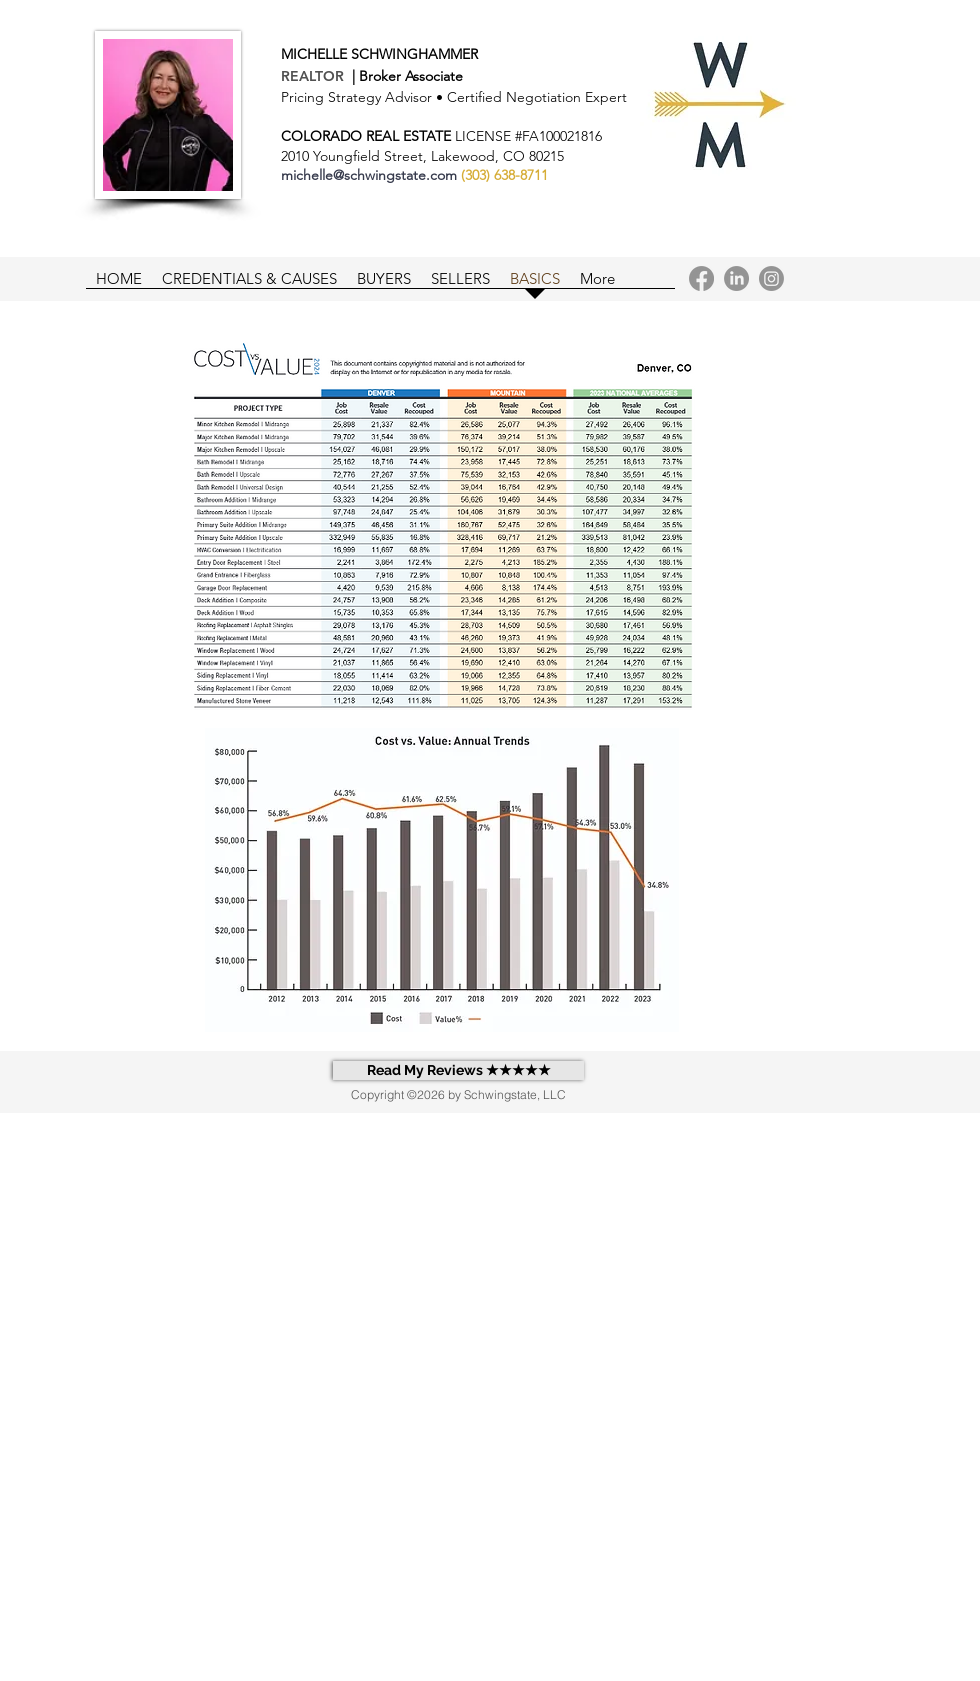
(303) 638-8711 (504, 175)
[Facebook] (701, 278)
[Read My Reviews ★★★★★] (458, 1070)
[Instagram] (771, 278)
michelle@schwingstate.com (369, 175)
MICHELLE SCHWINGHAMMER (379, 54)
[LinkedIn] (736, 278)
